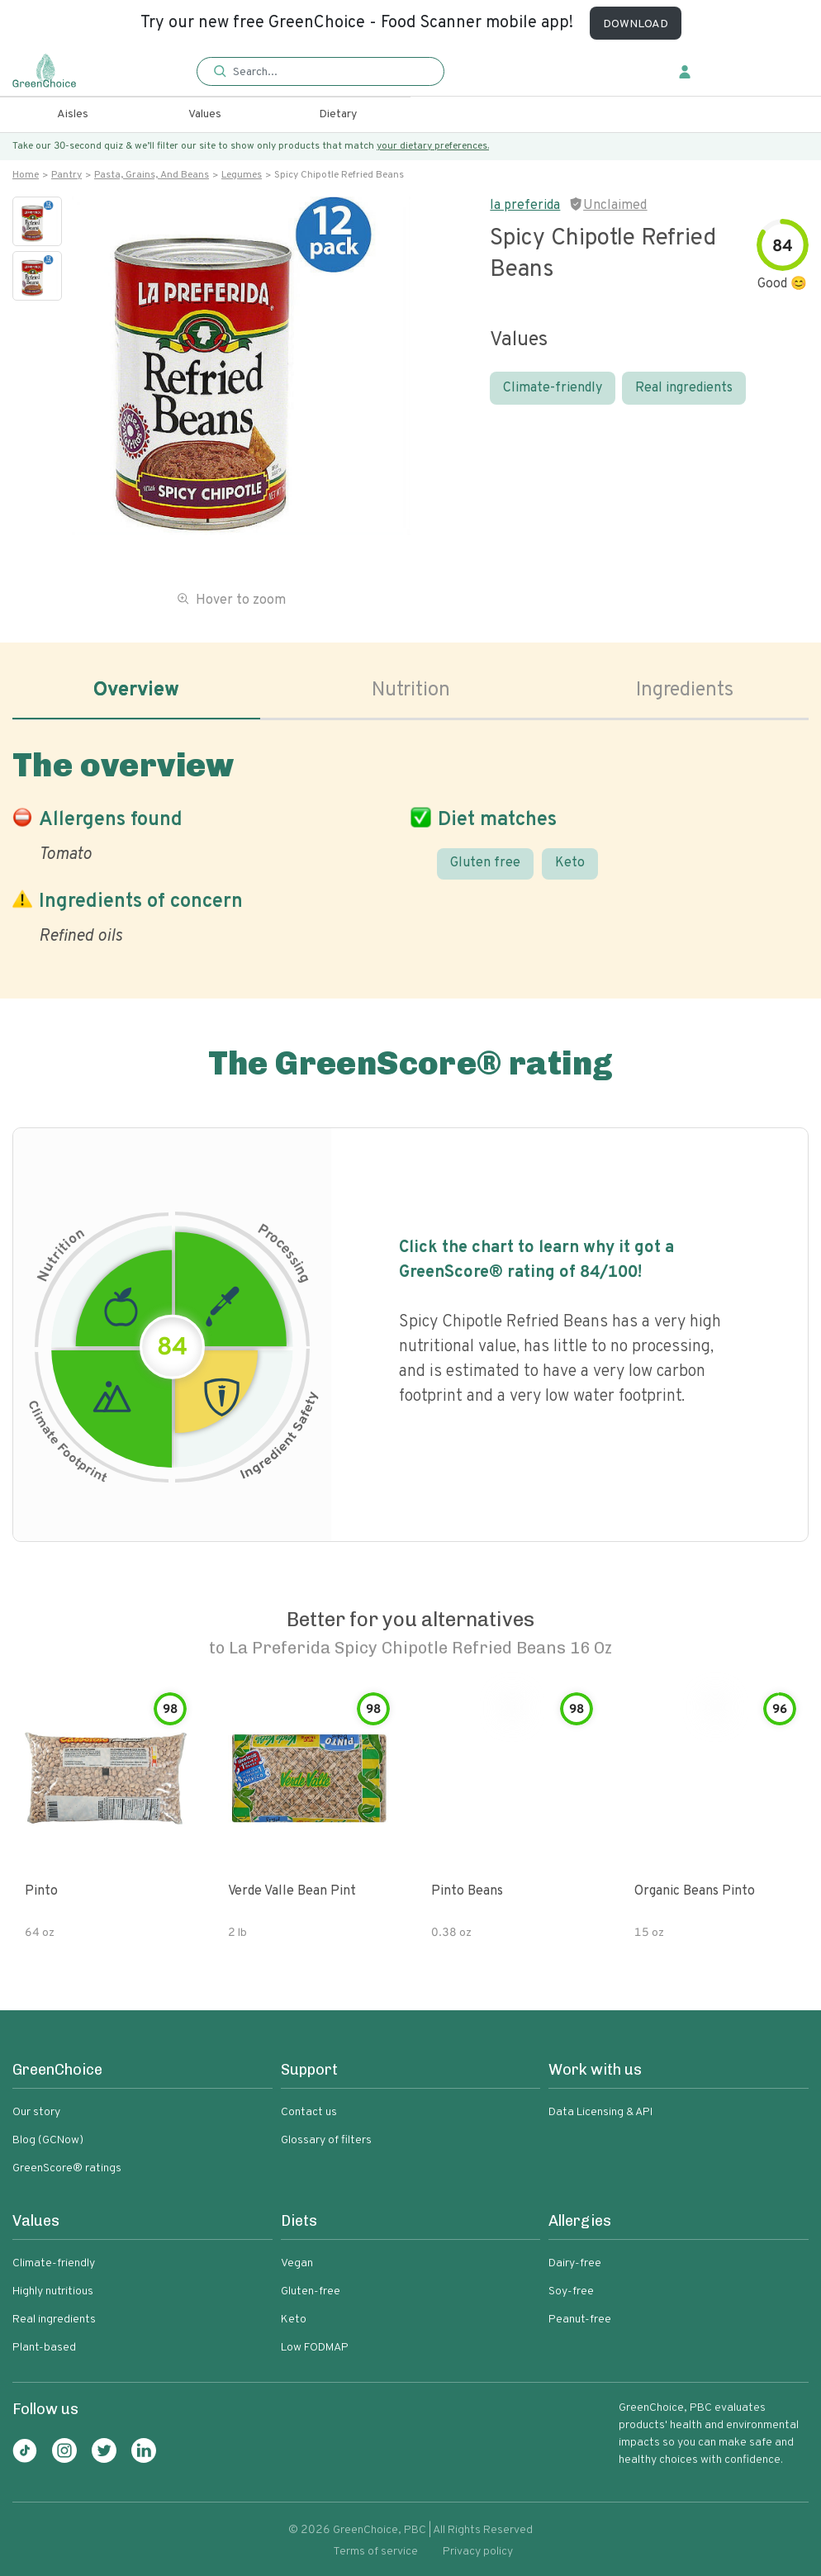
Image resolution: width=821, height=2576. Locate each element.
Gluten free (485, 863)
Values (204, 114)
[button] (320, 72)
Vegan (297, 2263)
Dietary (338, 114)
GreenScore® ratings (66, 2168)
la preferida (525, 205)
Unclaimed (615, 205)
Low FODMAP (315, 2348)
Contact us (309, 2112)
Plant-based (44, 2348)
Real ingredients (684, 388)
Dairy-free (574, 2263)
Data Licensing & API (600, 2112)
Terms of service (375, 2552)
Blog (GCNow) (47, 2140)
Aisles (72, 114)
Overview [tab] (136, 690)
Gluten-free (310, 2291)
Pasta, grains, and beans (151, 175)
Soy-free (571, 2291)
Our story (36, 2112)
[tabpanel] (410, 843)
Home (25, 175)
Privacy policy (478, 2552)
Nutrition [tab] (411, 690)
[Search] (327, 71)
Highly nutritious (52, 2291)
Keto (570, 863)
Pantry (66, 175)
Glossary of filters (326, 2140)
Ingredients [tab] (684, 690)
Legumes (241, 175)
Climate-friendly (552, 388)
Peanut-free (579, 2320)
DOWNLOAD (635, 24)
